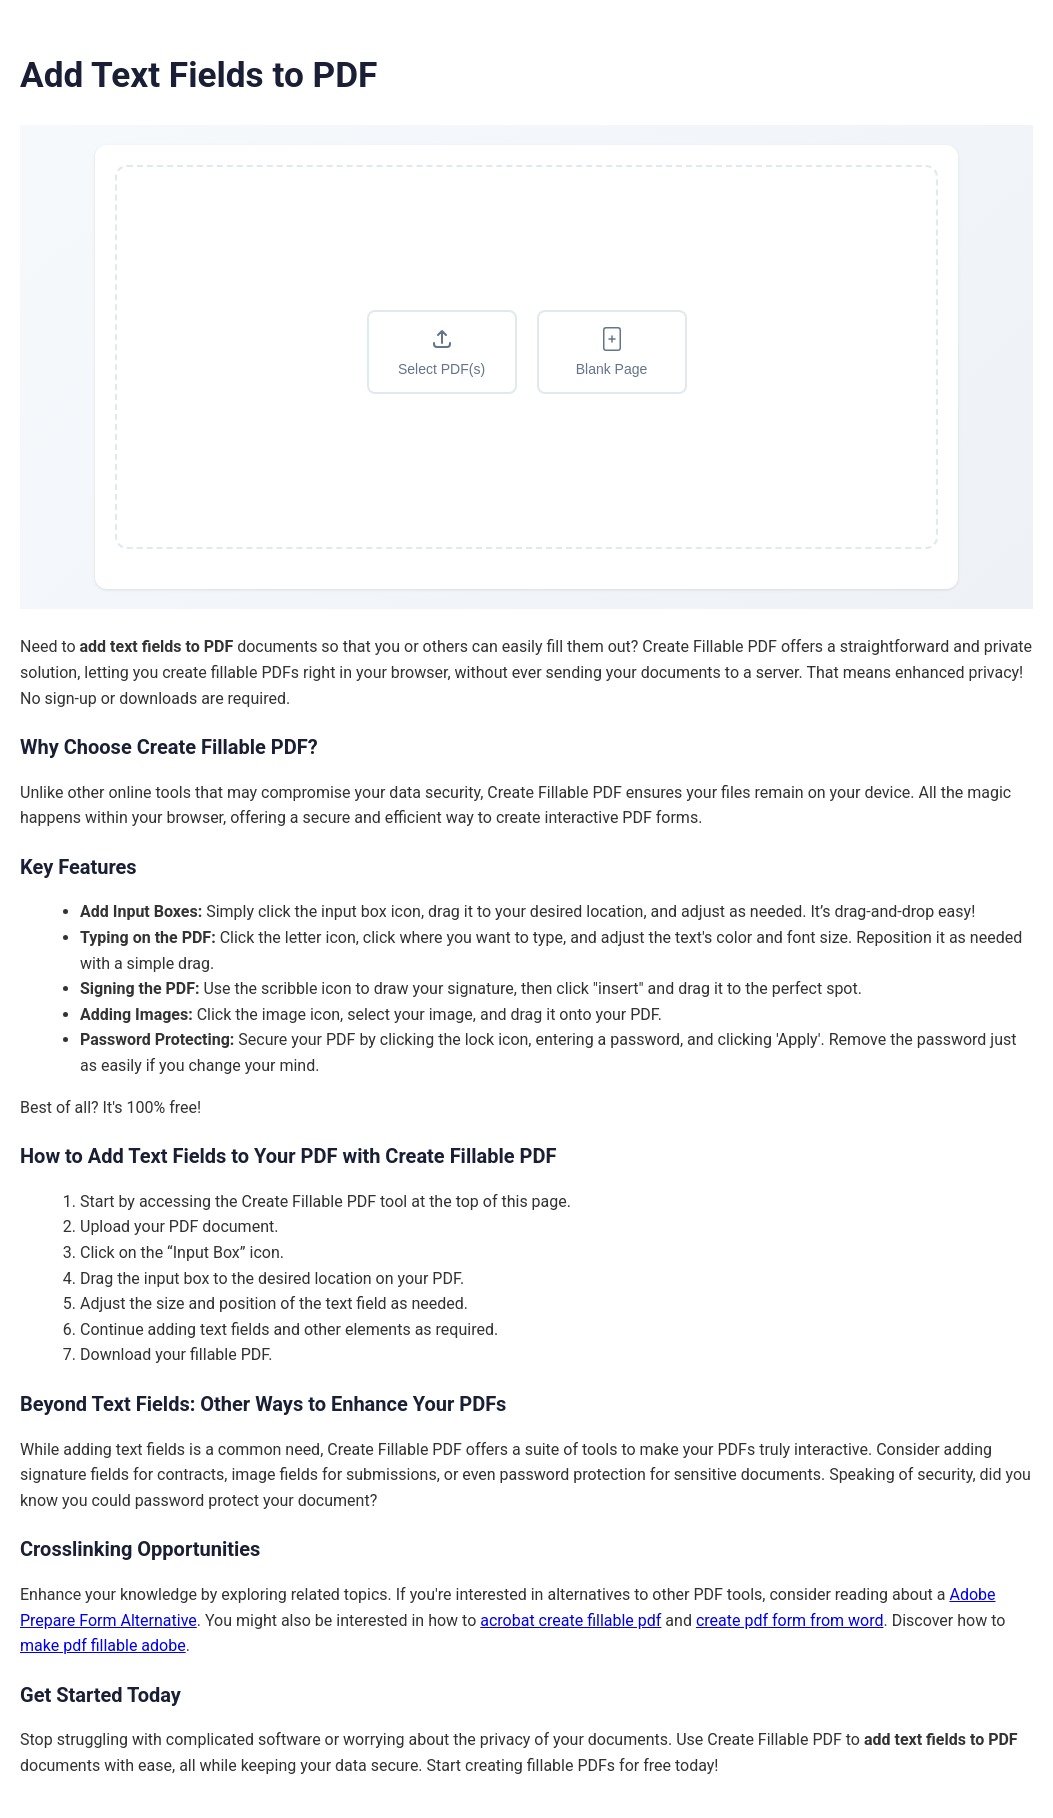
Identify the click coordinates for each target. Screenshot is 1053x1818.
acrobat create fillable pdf (570, 1620)
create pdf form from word (790, 1620)
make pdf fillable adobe (103, 1645)
